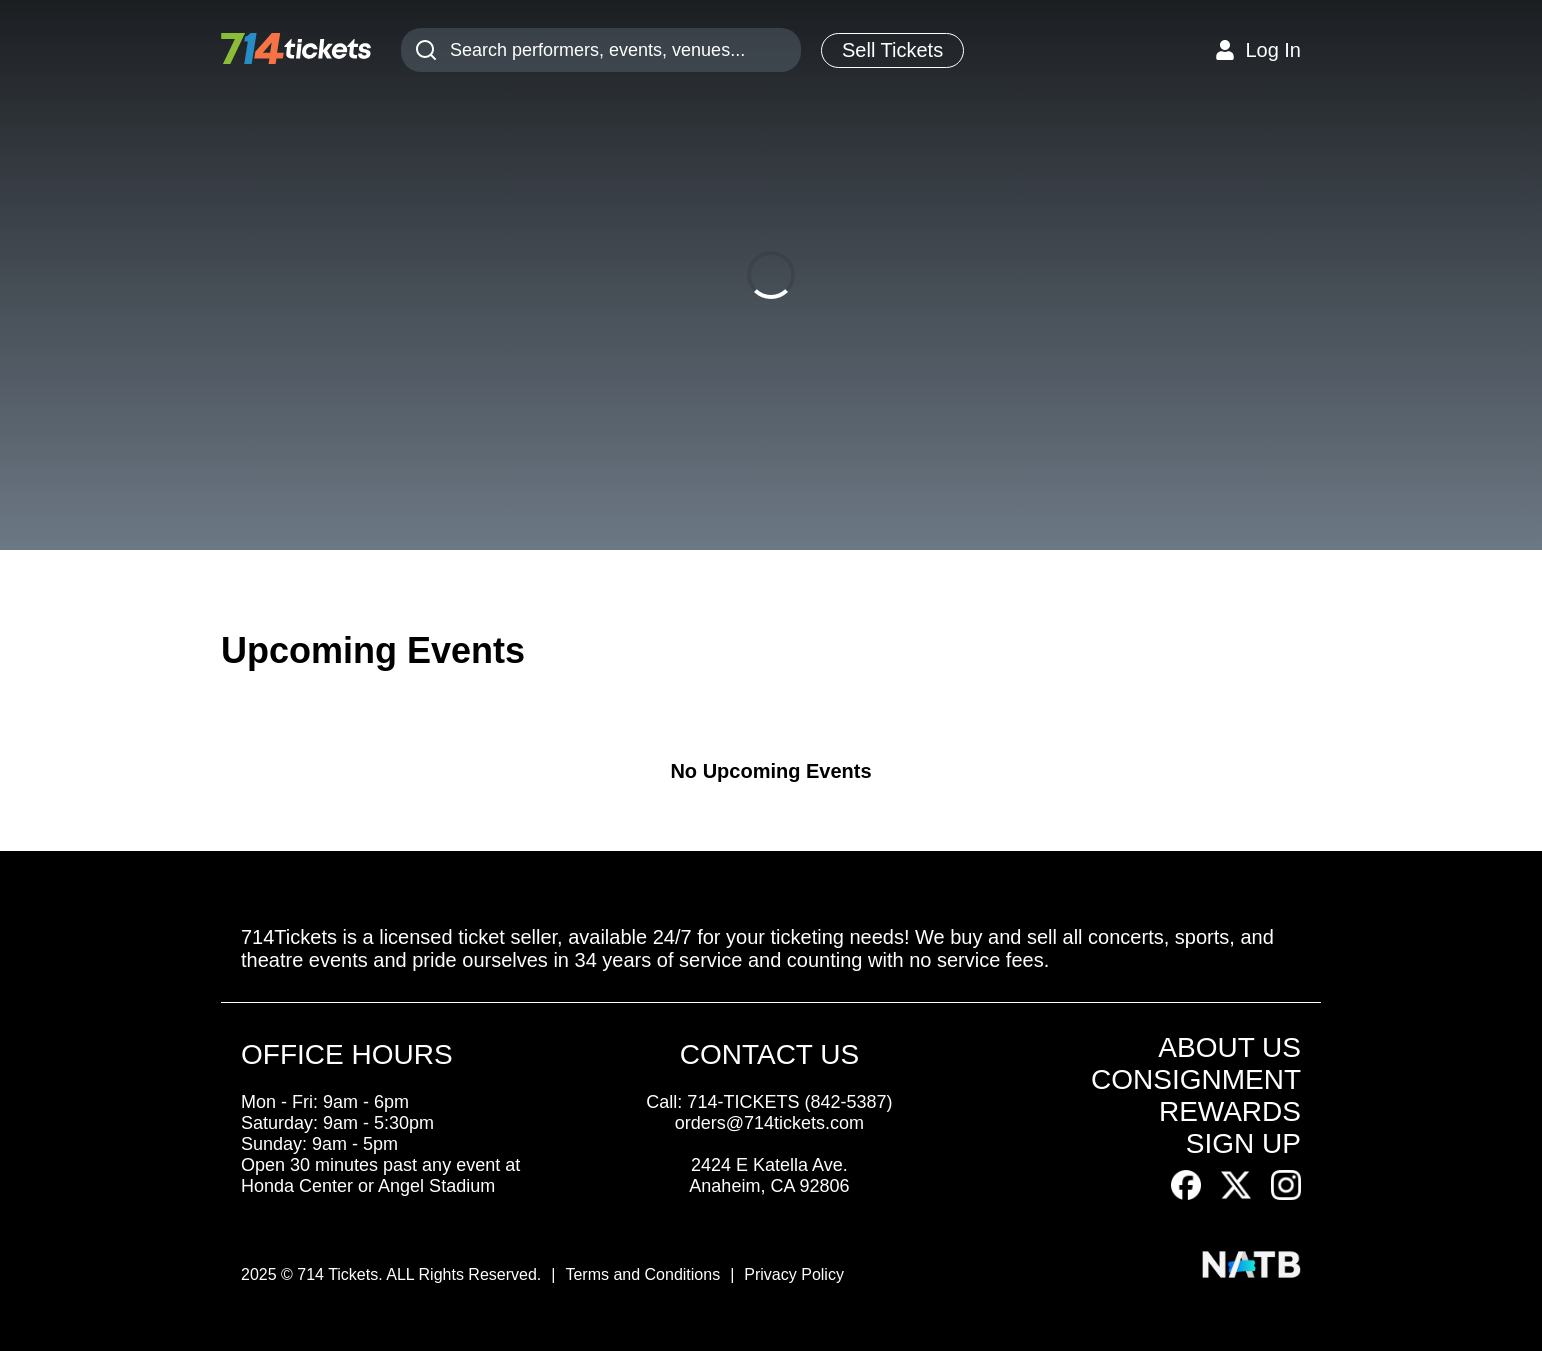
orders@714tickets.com (769, 1123)
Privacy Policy (794, 1274)
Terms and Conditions (642, 1274)
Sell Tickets (892, 50)
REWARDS (1230, 1111)
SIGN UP (1243, 1143)
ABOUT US (1229, 1047)
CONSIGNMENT (1196, 1079)
